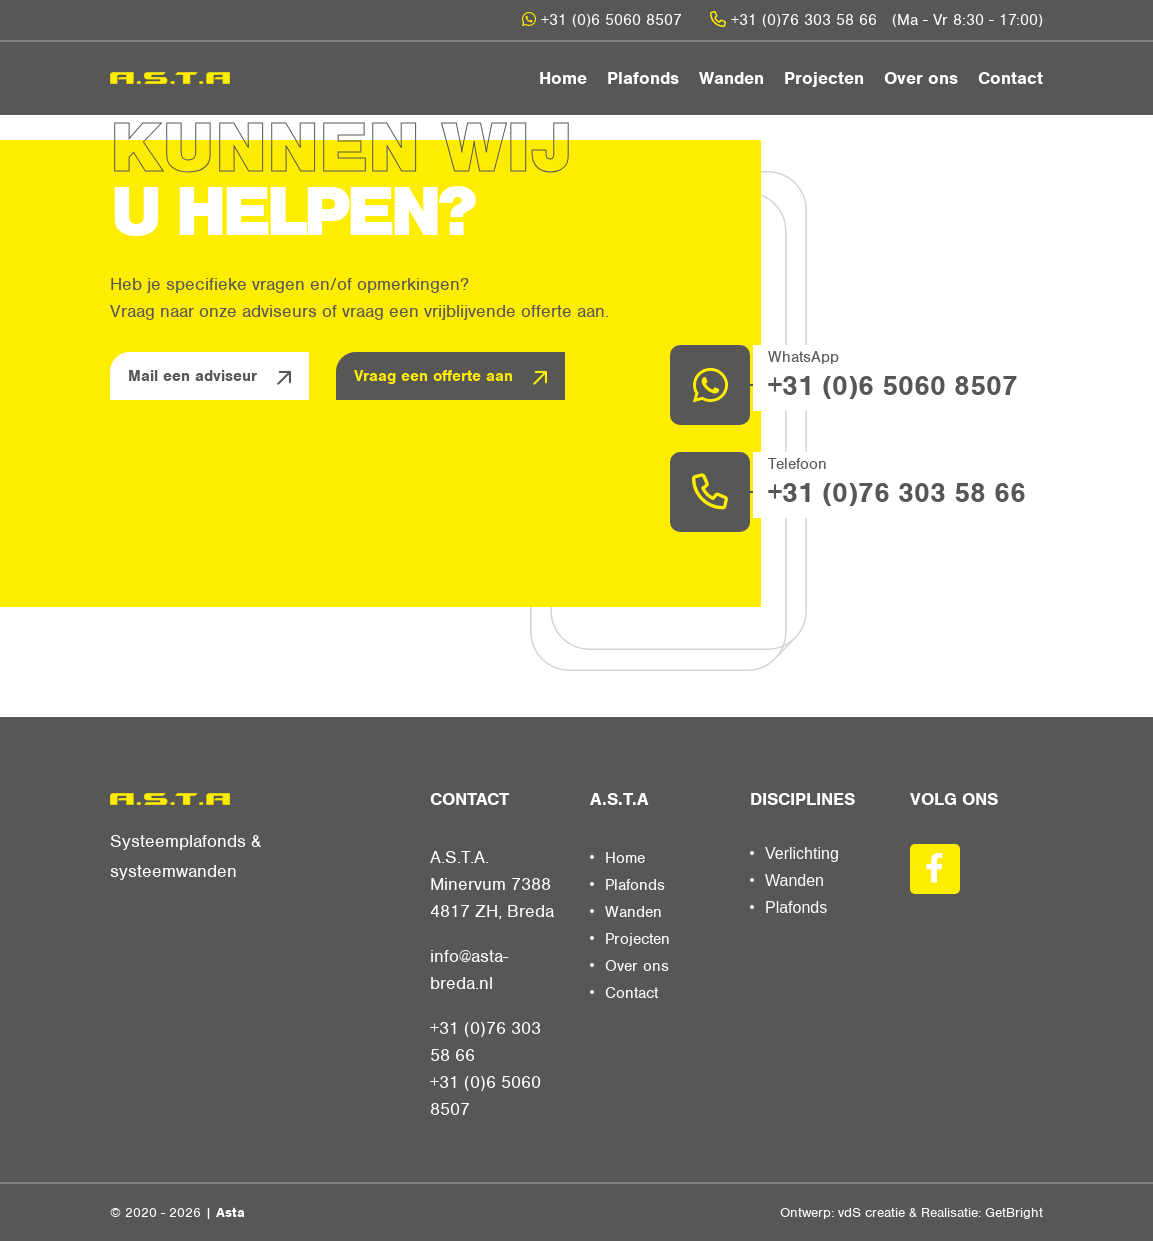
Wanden (731, 78)
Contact (1010, 78)
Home (563, 78)
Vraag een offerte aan (433, 376)
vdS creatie (871, 1212)
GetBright (1014, 1212)
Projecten (824, 78)
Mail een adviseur (192, 376)
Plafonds (643, 78)
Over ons (921, 78)
